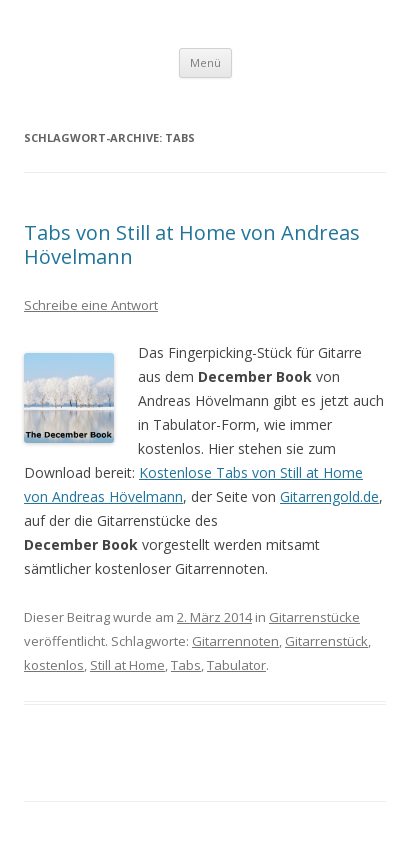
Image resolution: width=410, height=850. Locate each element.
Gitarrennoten (235, 641)
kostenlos (54, 665)
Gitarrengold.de (329, 496)
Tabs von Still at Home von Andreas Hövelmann (192, 244)
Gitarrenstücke (314, 617)
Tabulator (236, 665)
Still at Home (127, 665)
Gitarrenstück (326, 641)
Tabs (186, 665)
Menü (205, 62)
